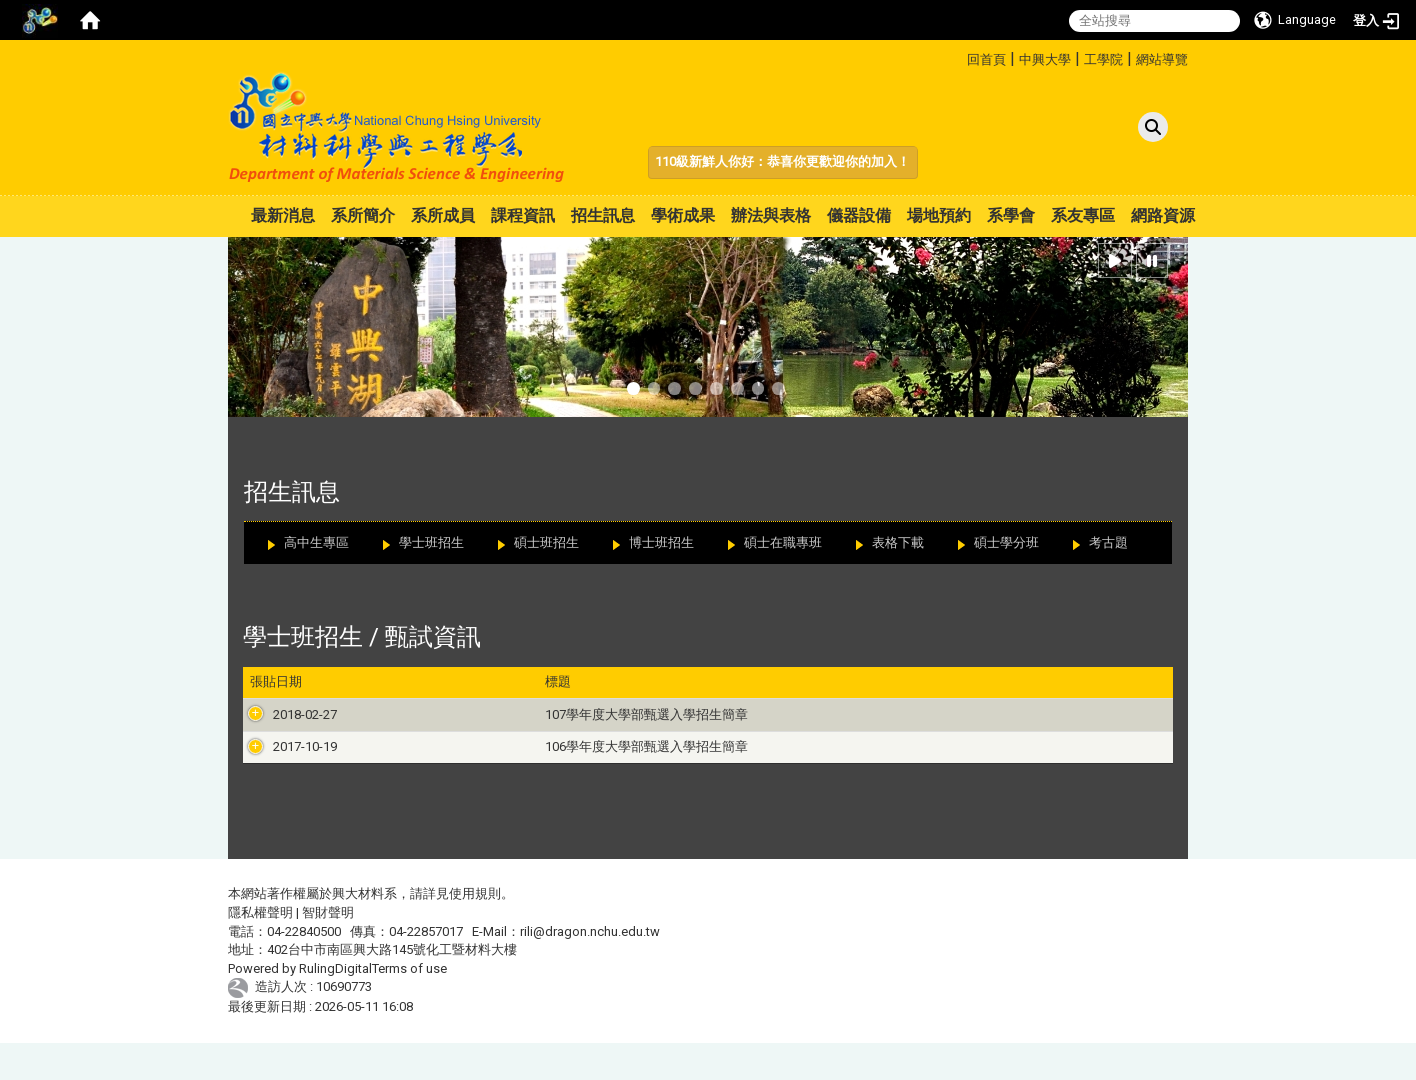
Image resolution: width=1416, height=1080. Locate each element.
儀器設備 (859, 215)
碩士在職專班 (783, 542)
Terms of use (409, 1005)
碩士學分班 (1006, 542)
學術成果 (683, 215)
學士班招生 (431, 542)
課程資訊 (523, 215)
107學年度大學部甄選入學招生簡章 (465, 714)
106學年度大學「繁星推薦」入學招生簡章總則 (896, 784)
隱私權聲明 (260, 949)
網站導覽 (1162, 59)
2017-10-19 (282, 765)
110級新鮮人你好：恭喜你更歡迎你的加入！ (782, 161)
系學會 (1011, 215)
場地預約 (939, 215)
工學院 (1103, 59)
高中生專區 (316, 542)
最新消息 (283, 215)
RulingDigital (335, 1005)
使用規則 (475, 931)
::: (959, 56)
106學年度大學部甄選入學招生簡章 (465, 765)
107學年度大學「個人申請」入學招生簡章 (883, 714)
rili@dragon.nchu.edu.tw (590, 968)
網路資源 (1163, 215)
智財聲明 (328, 949)
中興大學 (1045, 59)
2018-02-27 (282, 714)
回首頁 (986, 59)
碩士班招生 (546, 542)
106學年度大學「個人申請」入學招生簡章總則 (896, 765)
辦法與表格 (771, 215)
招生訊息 (603, 215)
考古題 (1108, 542)
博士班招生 (661, 542)
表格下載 (898, 542)
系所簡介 (363, 215)
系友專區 (1083, 215)
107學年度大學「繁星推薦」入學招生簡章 (883, 732)
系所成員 (443, 215)
